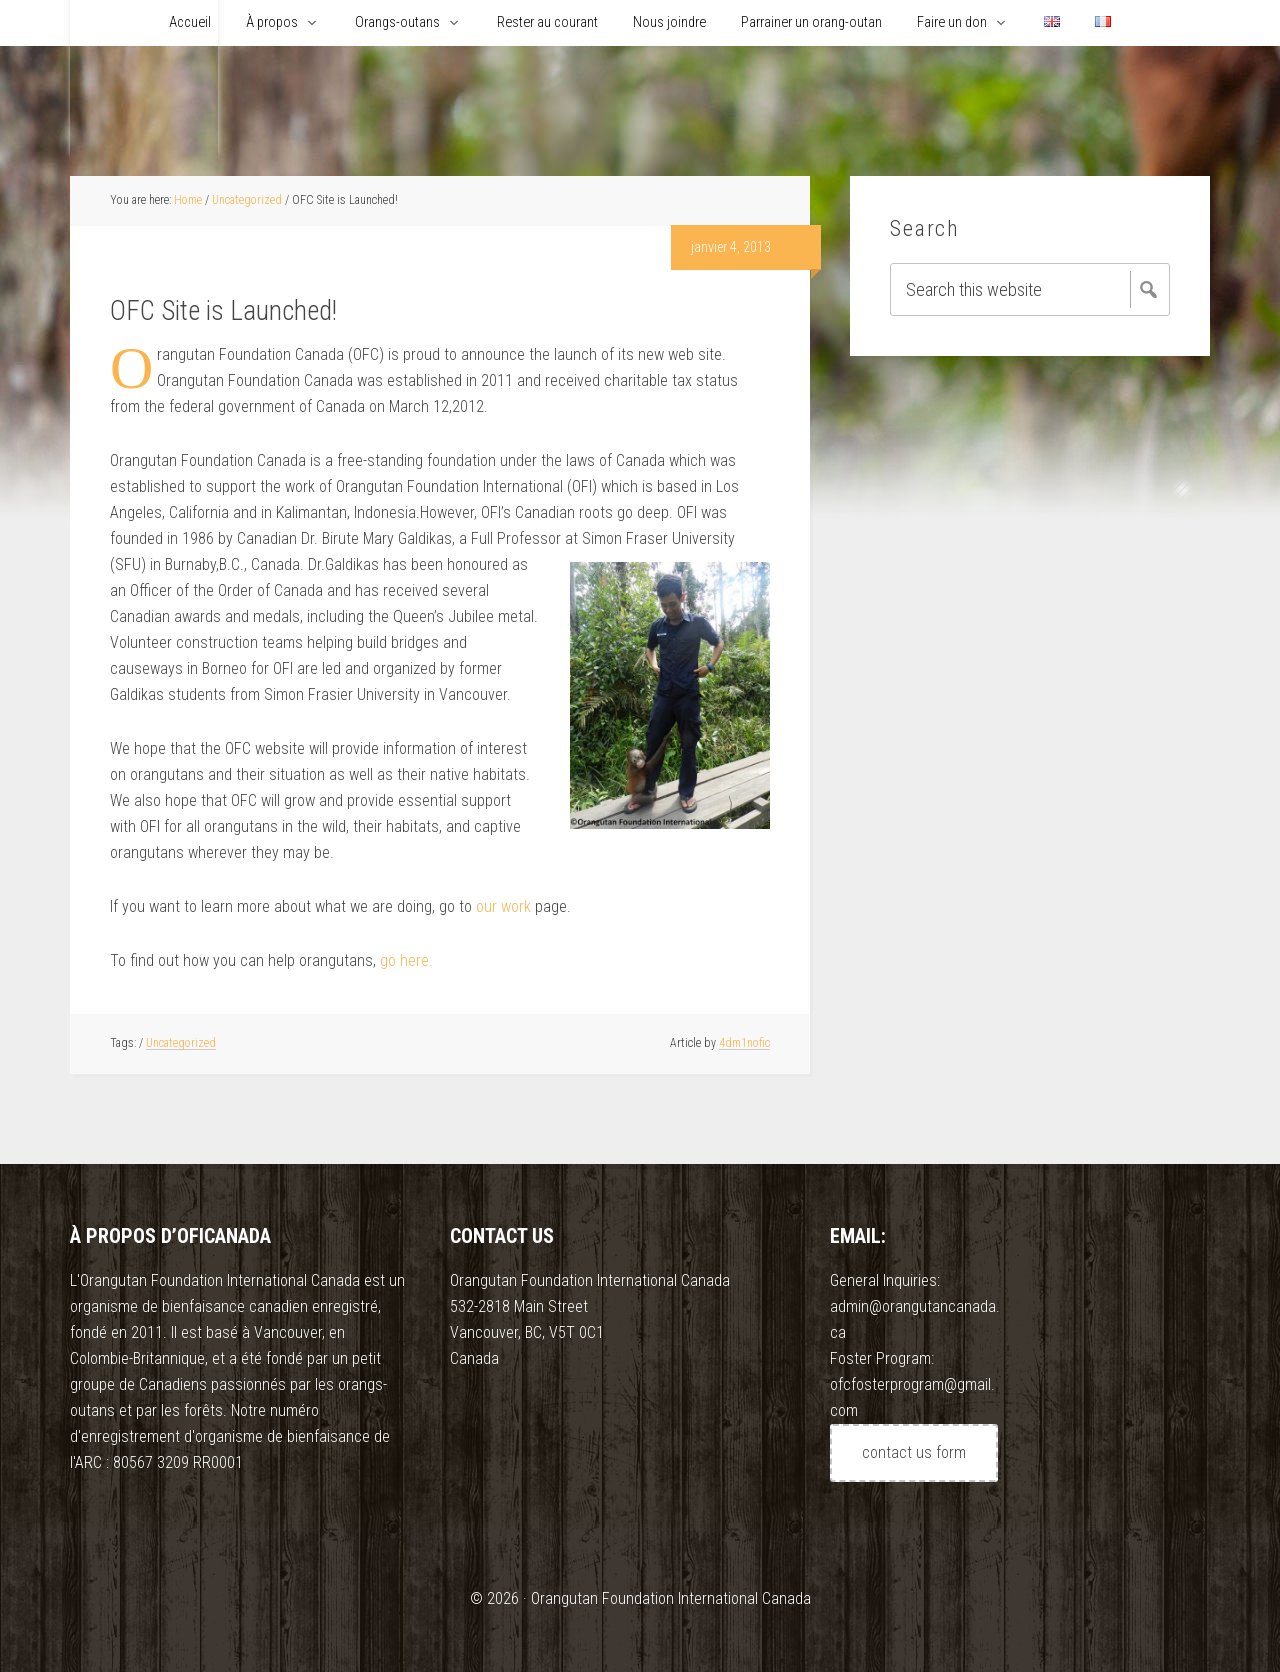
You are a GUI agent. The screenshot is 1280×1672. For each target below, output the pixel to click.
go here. (406, 960)
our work (503, 906)
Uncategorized (181, 1043)
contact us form (914, 1452)
